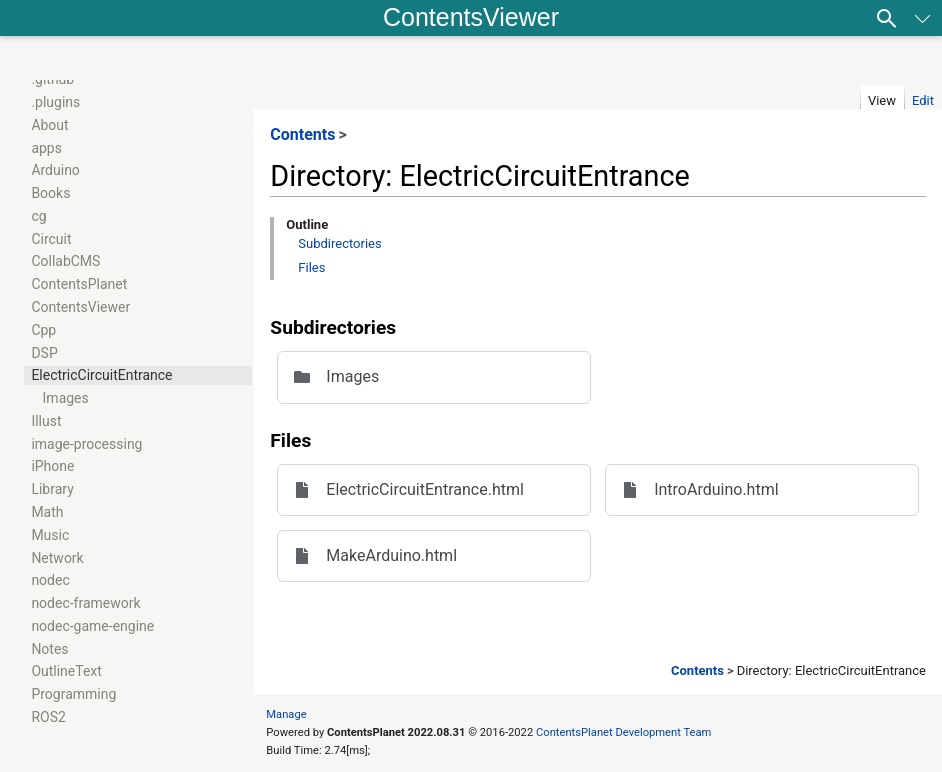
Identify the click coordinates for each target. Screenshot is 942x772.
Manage (286, 714)
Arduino (55, 170)
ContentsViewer (471, 17)
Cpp (43, 330)
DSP (44, 353)
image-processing (86, 444)
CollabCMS (65, 261)
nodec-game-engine (92, 626)
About (49, 125)
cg (38, 216)
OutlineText (66, 671)
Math (47, 512)
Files (311, 267)
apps (46, 148)
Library (52, 489)
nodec (50, 580)
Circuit (51, 239)
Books (50, 193)
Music (50, 535)
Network (57, 558)
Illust (46, 421)
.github (52, 79)
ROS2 (48, 717)
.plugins (55, 102)
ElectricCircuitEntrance (101, 375)
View (882, 100)
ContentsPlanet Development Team (623, 732)
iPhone (52, 466)
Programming (73, 694)
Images (66, 398)
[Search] (887, 18)
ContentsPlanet (79, 284)
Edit (923, 100)
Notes (49, 649)
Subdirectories (339, 243)
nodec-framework (85, 603)
